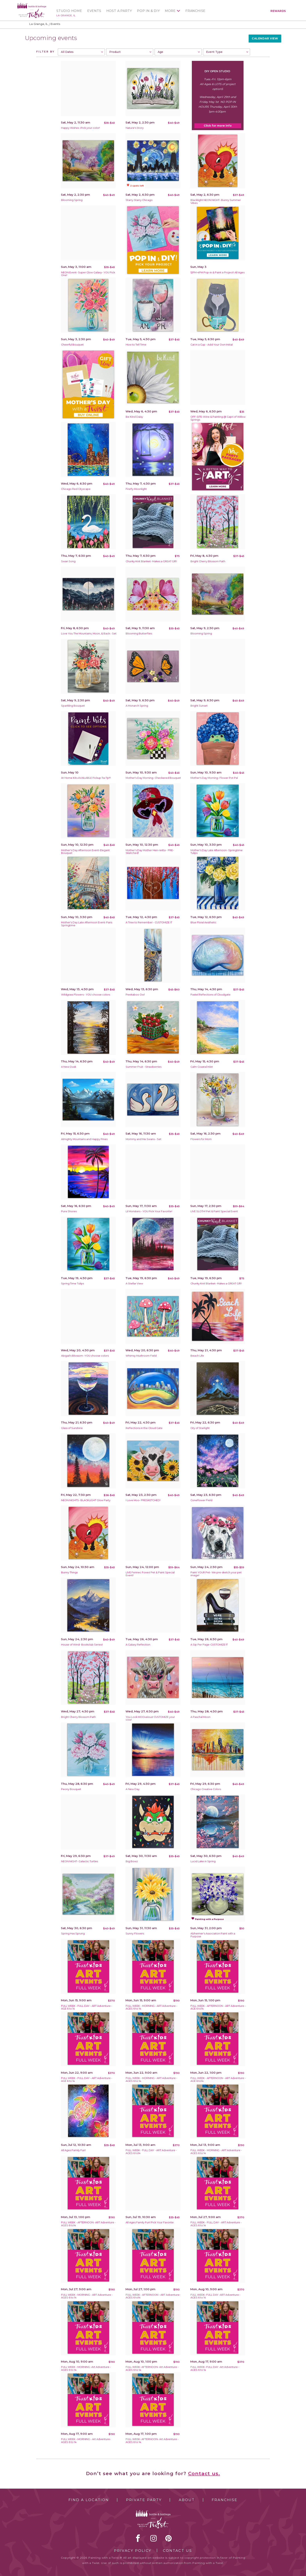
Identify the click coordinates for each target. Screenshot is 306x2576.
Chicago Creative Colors (205, 1789)
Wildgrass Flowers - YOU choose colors (85, 994)
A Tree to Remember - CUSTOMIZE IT (149, 922)
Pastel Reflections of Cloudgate (210, 994)
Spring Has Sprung (73, 1933)
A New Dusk (68, 1066)
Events (94, 11)
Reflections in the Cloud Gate (144, 1428)
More (170, 11)
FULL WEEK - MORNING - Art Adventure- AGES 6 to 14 (86, 2441)
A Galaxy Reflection (138, 1644)
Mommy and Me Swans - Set (143, 1139)
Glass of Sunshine (72, 1428)
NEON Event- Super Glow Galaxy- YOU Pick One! (88, 274)
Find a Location (88, 2500)
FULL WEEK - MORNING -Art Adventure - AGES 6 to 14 (86, 2368)
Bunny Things (69, 1572)
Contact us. (204, 2473)
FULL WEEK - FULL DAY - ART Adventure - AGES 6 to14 (151, 2152)
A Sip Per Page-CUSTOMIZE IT (209, 1644)
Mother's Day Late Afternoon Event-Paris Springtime (86, 924)
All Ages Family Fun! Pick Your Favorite (150, 2222)
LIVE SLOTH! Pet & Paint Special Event (214, 1211)
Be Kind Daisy (134, 416)
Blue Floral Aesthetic (203, 922)
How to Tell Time (136, 344)
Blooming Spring (72, 200)
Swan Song (68, 561)
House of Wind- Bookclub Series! (82, 1644)
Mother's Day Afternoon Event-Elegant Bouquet (85, 852)
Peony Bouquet (71, 1789)
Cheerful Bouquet (72, 344)
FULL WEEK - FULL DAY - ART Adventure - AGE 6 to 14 (86, 2007)
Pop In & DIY (148, 11)
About (187, 2500)
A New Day (133, 1789)
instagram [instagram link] (153, 2538)
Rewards (278, 11)
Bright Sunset (199, 705)
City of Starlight (200, 1428)
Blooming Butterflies (139, 633)
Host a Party (119, 11)
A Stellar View (134, 1283)
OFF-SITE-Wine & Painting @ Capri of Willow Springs (218, 418)
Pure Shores (69, 1211)
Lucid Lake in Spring (203, 1861)
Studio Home (69, 11)
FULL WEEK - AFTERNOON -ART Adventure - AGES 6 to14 (88, 2224)
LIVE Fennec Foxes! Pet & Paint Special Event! (150, 1574)
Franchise (195, 11)
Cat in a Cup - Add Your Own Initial (211, 344)
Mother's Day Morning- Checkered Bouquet (153, 777)
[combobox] (81, 51)
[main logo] (31, 4)
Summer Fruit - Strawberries (143, 1066)
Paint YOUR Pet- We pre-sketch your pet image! (216, 1574)
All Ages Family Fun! (73, 2150)
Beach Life (197, 1355)
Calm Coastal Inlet (201, 1066)
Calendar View (265, 38)
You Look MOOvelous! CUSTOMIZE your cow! (150, 1718)
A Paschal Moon (200, 1717)
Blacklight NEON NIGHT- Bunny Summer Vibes (215, 201)
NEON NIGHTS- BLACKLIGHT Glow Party (85, 1500)
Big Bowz (132, 1861)
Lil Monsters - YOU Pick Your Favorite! (149, 1211)
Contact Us (177, 2550)
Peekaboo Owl (135, 994)
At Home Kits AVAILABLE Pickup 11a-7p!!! (86, 777)
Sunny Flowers (135, 1933)
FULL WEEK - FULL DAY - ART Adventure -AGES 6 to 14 (216, 2224)
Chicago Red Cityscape (76, 488)
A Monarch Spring (137, 705)
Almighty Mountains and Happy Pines (84, 1139)
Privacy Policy (132, 2550)
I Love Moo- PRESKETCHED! (143, 1500)
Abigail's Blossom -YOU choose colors (85, 1355)
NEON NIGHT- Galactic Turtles (79, 1861)
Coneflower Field (201, 1500)
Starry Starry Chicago (139, 200)
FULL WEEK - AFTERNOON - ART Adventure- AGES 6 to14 (153, 2296)
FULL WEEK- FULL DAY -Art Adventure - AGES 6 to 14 (214, 2368)
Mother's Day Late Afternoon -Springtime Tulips (216, 852)
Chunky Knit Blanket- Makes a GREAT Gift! (151, 561)
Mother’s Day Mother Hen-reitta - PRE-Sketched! (150, 852)
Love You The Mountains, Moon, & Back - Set (89, 633)
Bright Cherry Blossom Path (207, 561)
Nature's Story (135, 127)
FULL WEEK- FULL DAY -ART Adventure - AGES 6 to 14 (215, 2296)
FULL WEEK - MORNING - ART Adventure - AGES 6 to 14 (151, 2007)
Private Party (144, 2500)
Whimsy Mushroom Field (141, 1355)
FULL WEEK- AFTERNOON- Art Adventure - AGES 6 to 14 (152, 2368)
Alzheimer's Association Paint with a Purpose (212, 1935)
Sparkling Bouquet (73, 705)
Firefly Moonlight (136, 488)
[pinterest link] (168, 2538)
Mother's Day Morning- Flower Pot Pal (214, 777)
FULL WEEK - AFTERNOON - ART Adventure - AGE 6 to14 (218, 2007)
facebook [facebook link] (138, 2538)
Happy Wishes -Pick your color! (80, 127)
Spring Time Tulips (72, 1283)
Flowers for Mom (201, 1139)
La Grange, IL (66, 15)
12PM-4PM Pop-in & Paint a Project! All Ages (217, 272)
